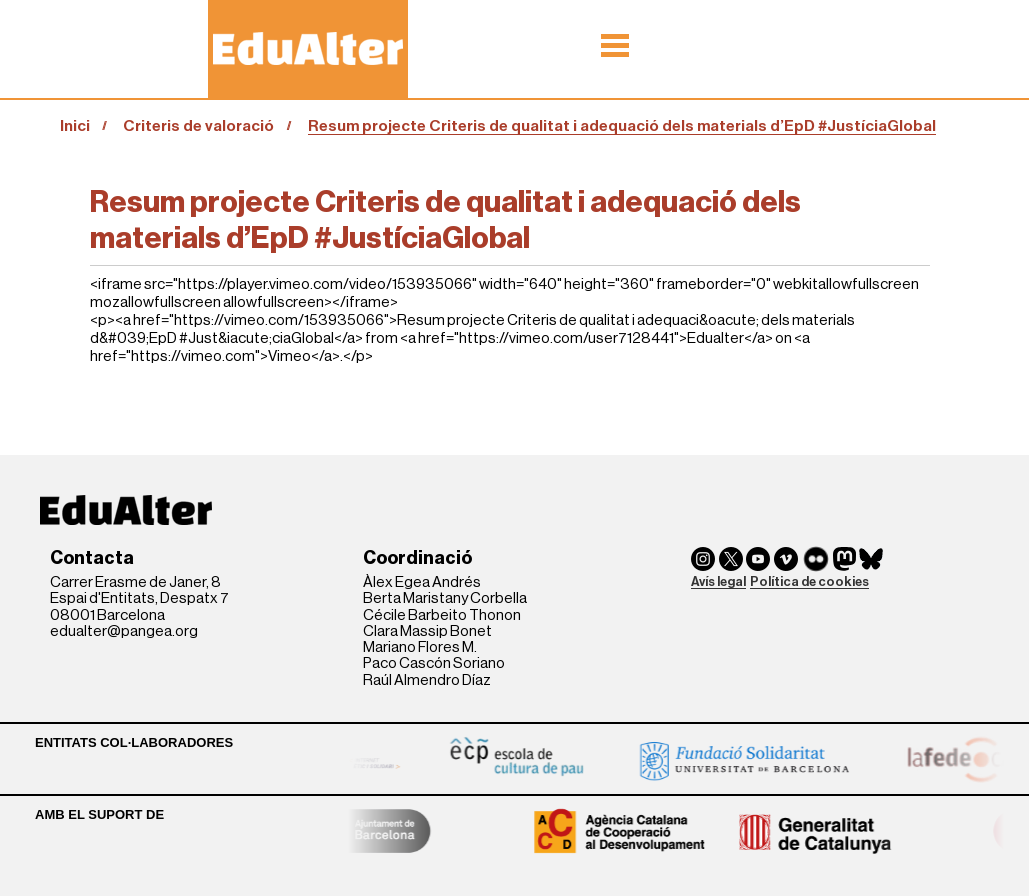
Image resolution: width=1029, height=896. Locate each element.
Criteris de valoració (198, 126)
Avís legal (718, 581)
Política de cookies (809, 581)
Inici (75, 126)
